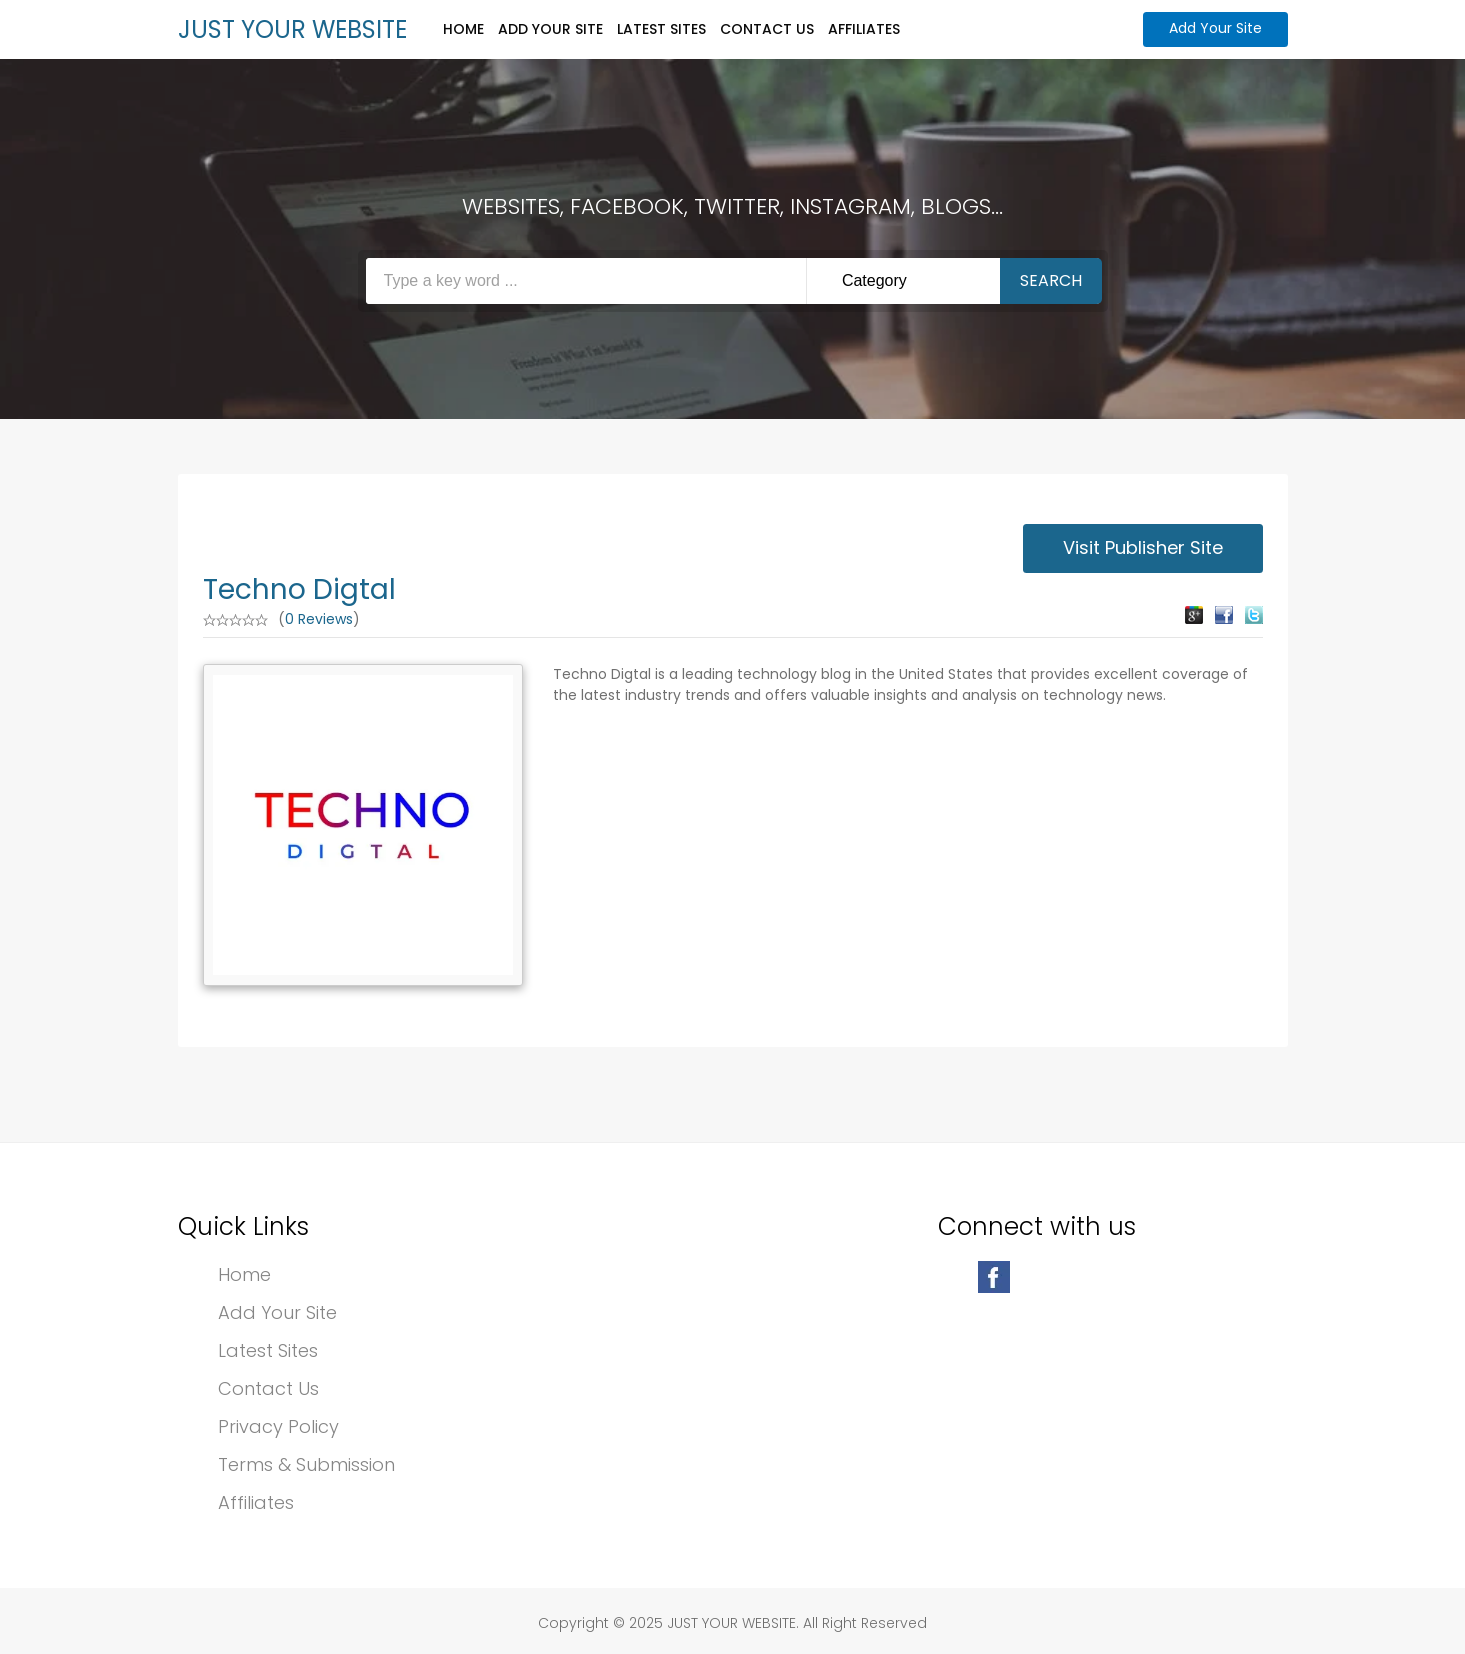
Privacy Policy (278, 1426)
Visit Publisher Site (1143, 547)
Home (463, 29)
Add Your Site (550, 29)
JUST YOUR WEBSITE (292, 29)
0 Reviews (319, 619)
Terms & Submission (306, 1464)
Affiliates (864, 29)
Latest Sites (661, 29)
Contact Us (767, 29)
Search (1051, 280)
